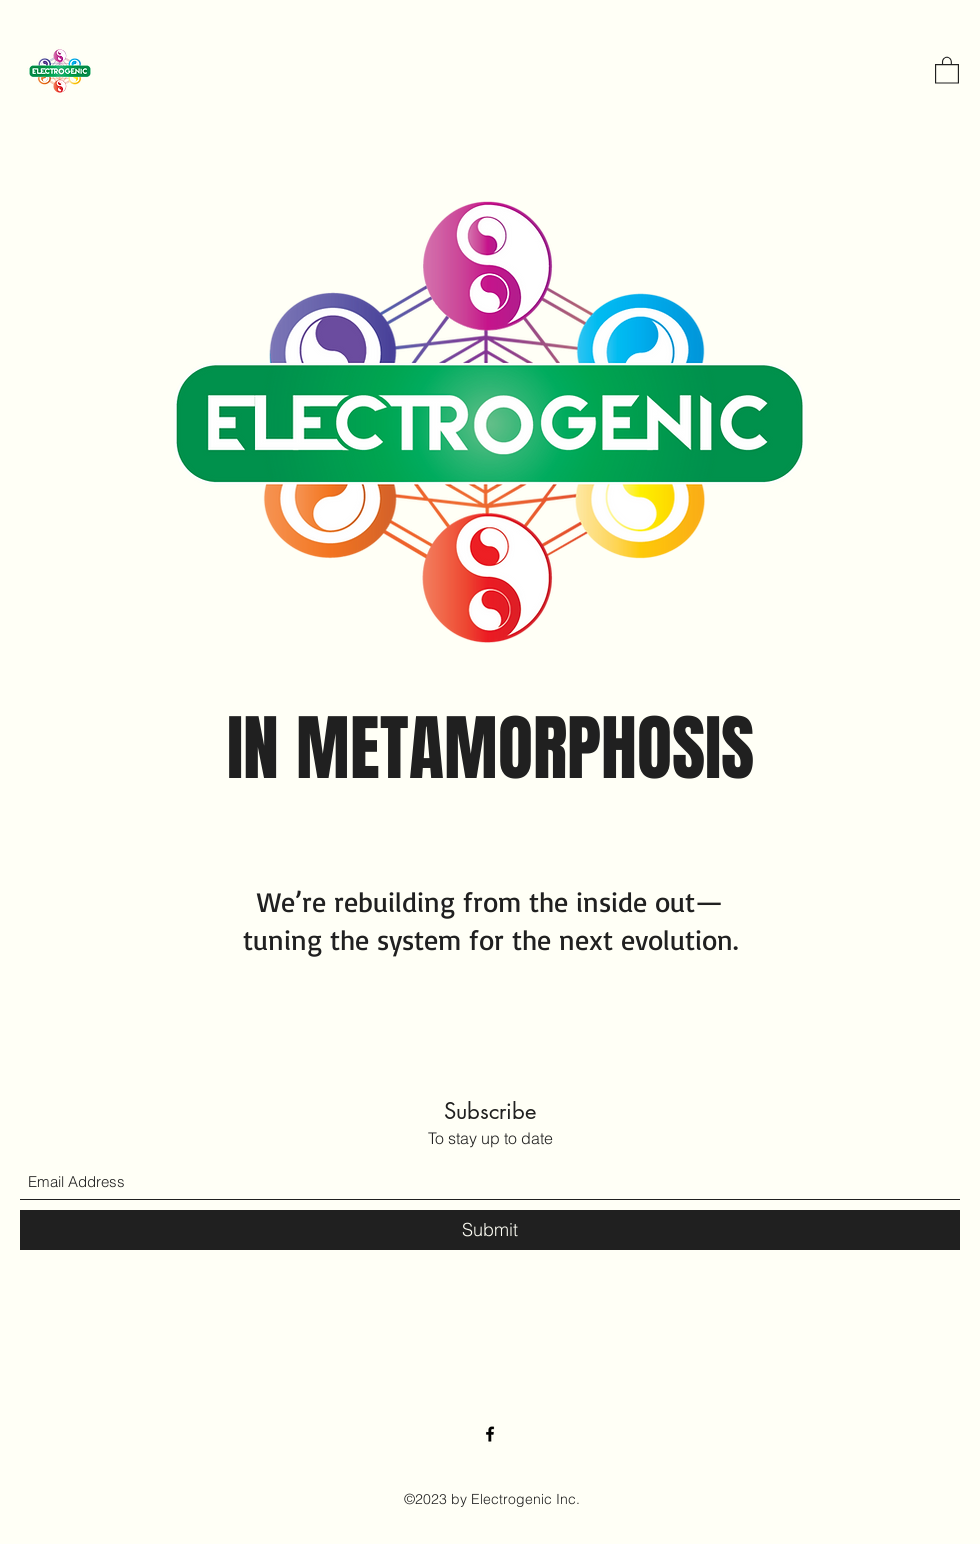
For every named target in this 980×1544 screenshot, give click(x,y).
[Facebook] (490, 1434)
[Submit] (490, 1230)
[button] (947, 69)
